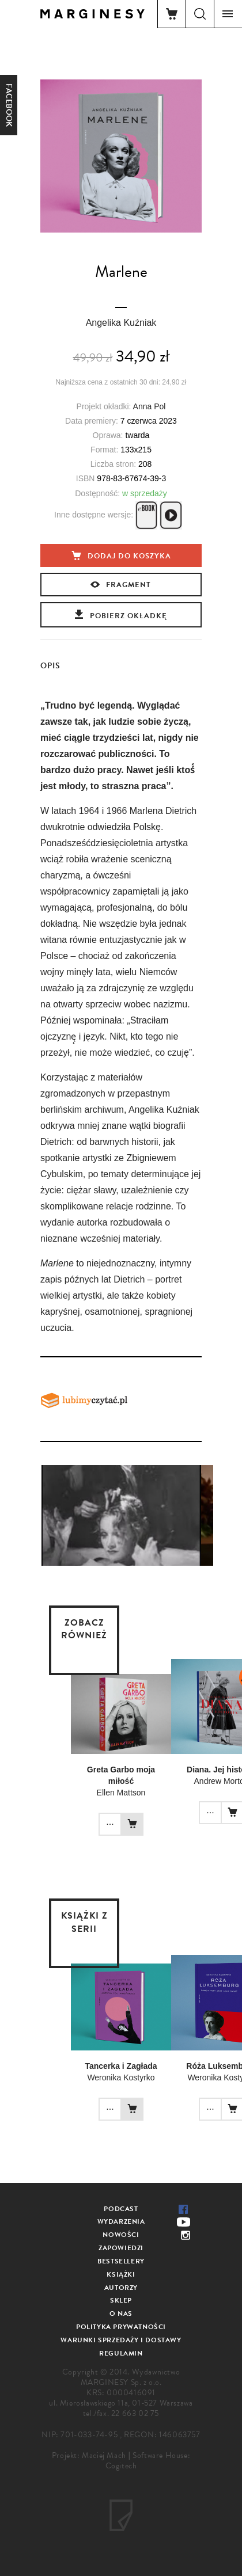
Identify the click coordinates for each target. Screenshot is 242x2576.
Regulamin (120, 2353)
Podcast (121, 2209)
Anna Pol (149, 406)
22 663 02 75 (135, 2413)
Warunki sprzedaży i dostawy (120, 2340)
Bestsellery (121, 2261)
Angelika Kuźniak (121, 323)
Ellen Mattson (121, 1792)
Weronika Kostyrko (120, 2077)
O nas (121, 2313)
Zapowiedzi (121, 2248)
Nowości (121, 2234)
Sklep (121, 2300)
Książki (121, 2274)
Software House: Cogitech (148, 2460)
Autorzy (121, 2287)
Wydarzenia (121, 2221)
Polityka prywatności (121, 2327)
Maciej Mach (104, 2455)
